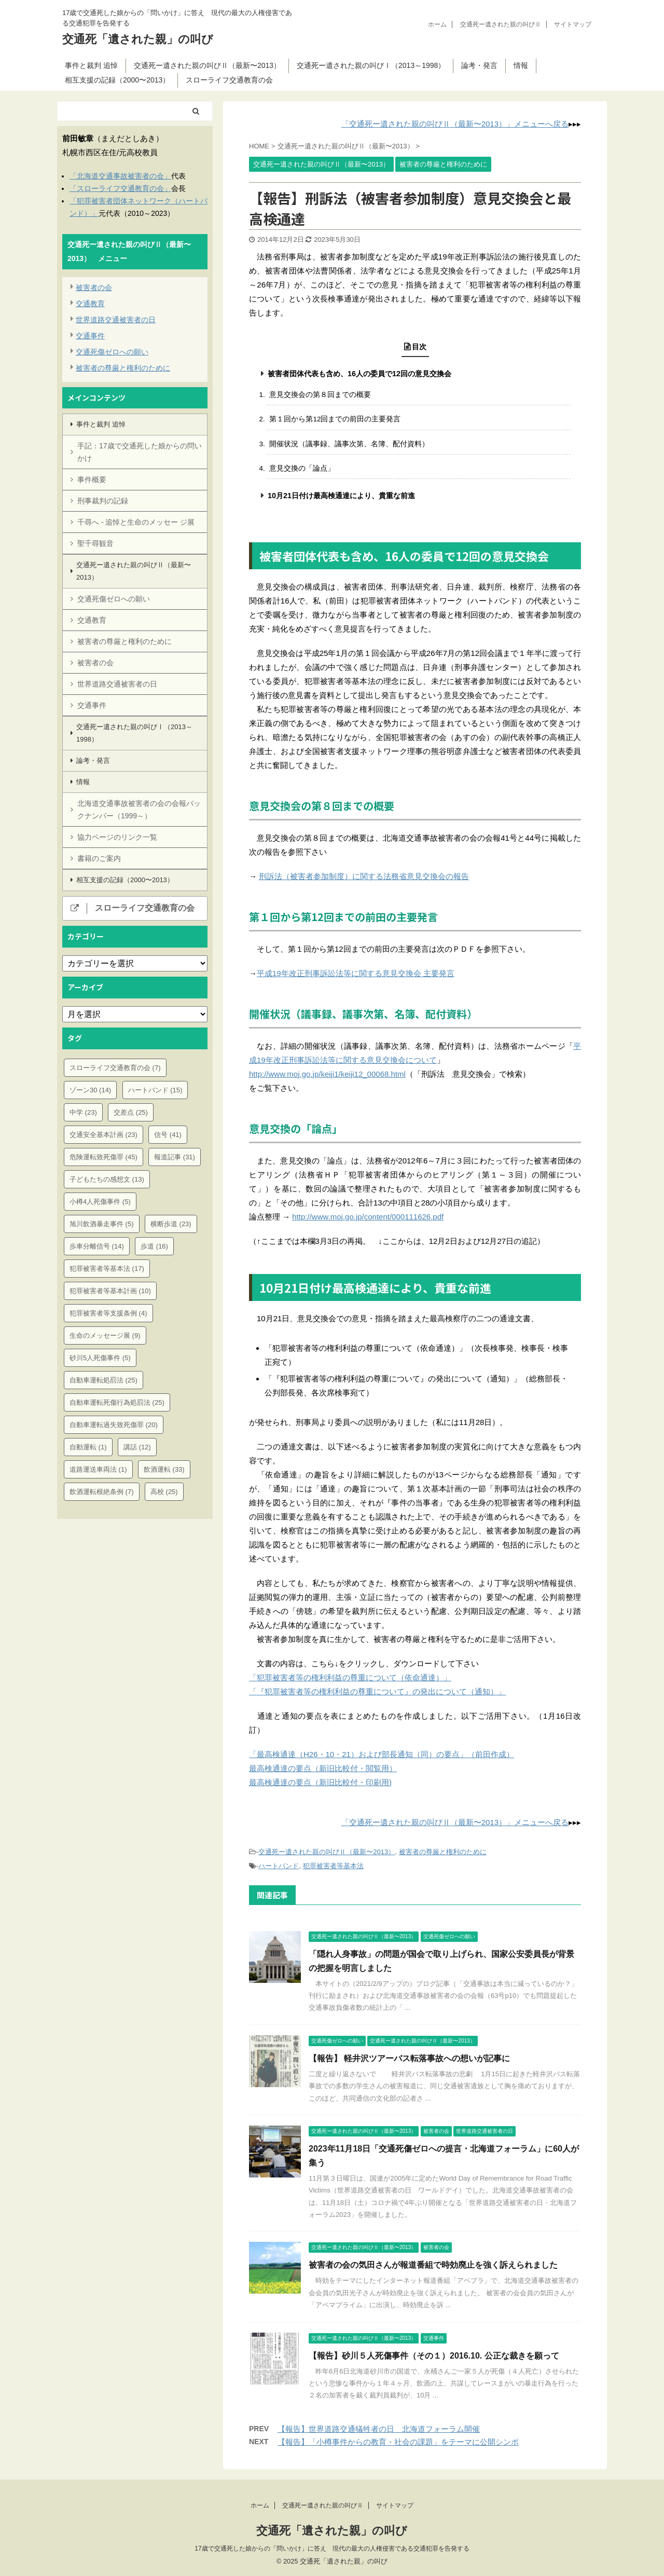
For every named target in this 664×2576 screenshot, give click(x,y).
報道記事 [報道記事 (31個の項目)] (174, 1157)
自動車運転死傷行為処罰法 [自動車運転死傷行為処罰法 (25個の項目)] (117, 1402)
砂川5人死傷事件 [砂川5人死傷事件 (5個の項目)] (100, 1358)
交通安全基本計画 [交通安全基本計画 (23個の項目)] (103, 1135)
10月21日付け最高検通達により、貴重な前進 (341, 495)
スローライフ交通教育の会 (229, 80)
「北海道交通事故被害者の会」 (120, 176)
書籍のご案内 (99, 858)
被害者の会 (94, 287)
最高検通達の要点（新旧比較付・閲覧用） (323, 1768)
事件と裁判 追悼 (91, 65)
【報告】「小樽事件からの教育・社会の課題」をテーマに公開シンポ (398, 2441)
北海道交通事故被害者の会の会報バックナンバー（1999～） (139, 809)
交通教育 (90, 303)
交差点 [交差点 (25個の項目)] (131, 1112)
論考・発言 (479, 65)
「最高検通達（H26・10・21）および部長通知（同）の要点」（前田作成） (381, 1754)
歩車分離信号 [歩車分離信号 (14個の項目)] (97, 1246)
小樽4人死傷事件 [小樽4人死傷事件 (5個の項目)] (100, 1201)
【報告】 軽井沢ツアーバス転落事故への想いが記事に (409, 2058)
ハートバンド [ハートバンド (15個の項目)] (155, 1090)
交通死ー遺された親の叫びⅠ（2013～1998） (371, 65)
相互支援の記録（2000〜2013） (117, 80)
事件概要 (91, 479)
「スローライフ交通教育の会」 (120, 188)
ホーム (437, 24)
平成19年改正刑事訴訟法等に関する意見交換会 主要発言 (355, 973)
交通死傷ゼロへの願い (112, 352)
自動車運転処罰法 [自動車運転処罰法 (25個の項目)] (103, 1380)
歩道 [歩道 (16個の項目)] (154, 1246)
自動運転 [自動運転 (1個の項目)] (88, 1447)
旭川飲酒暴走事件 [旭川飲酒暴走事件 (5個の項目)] (102, 1224)
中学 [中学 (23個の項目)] (83, 1112)
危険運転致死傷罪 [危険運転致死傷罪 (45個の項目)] (103, 1157)
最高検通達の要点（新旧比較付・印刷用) (320, 1782)
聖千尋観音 (95, 543)
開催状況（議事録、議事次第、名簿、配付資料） (349, 444)
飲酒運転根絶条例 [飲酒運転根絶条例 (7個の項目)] (102, 1492)
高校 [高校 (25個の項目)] (164, 1492)
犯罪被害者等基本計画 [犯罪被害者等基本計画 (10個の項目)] (110, 1291)
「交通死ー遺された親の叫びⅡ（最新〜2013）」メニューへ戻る (455, 123)
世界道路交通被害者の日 (116, 320)
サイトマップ (572, 24)
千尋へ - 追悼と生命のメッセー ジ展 (136, 522)
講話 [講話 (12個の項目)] (137, 1447)
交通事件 (90, 336)
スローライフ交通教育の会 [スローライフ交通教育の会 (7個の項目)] (115, 1068)
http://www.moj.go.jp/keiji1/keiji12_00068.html (327, 1074)
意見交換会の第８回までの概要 (320, 395)
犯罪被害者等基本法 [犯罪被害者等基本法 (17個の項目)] (107, 1268)
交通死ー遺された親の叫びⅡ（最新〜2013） (207, 65)
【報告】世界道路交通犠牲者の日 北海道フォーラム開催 (379, 2428)
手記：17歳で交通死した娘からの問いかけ (139, 452)
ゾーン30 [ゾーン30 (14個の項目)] (90, 1090)
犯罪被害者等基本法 (333, 1866)
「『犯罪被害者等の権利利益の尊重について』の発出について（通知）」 (377, 1691)
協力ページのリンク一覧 (117, 837)
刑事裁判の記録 (102, 501)
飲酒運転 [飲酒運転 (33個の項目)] (164, 1469)
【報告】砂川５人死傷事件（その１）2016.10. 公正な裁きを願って (434, 2355)
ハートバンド (278, 1866)
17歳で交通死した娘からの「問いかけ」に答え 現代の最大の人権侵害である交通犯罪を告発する (332, 2548)
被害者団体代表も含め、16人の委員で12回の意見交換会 (359, 373)
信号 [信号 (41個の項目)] (168, 1135)
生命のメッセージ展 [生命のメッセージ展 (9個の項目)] (105, 1335)
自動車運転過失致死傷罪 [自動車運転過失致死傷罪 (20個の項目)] (114, 1425)
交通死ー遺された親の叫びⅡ (500, 24)
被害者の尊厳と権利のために (443, 1852)
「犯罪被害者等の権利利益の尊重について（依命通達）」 (350, 1677)
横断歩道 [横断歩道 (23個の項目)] (170, 1224)
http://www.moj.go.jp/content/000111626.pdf (368, 1216)
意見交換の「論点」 (302, 468)
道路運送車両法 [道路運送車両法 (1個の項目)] (98, 1469)
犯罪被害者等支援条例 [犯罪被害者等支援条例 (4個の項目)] (108, 1313)
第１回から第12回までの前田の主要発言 (334, 419)
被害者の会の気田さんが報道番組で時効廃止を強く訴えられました (433, 2264)
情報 (521, 65)
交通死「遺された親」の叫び (137, 39)
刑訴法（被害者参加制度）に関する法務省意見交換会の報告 (364, 876)
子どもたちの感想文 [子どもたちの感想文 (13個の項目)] (107, 1179)
